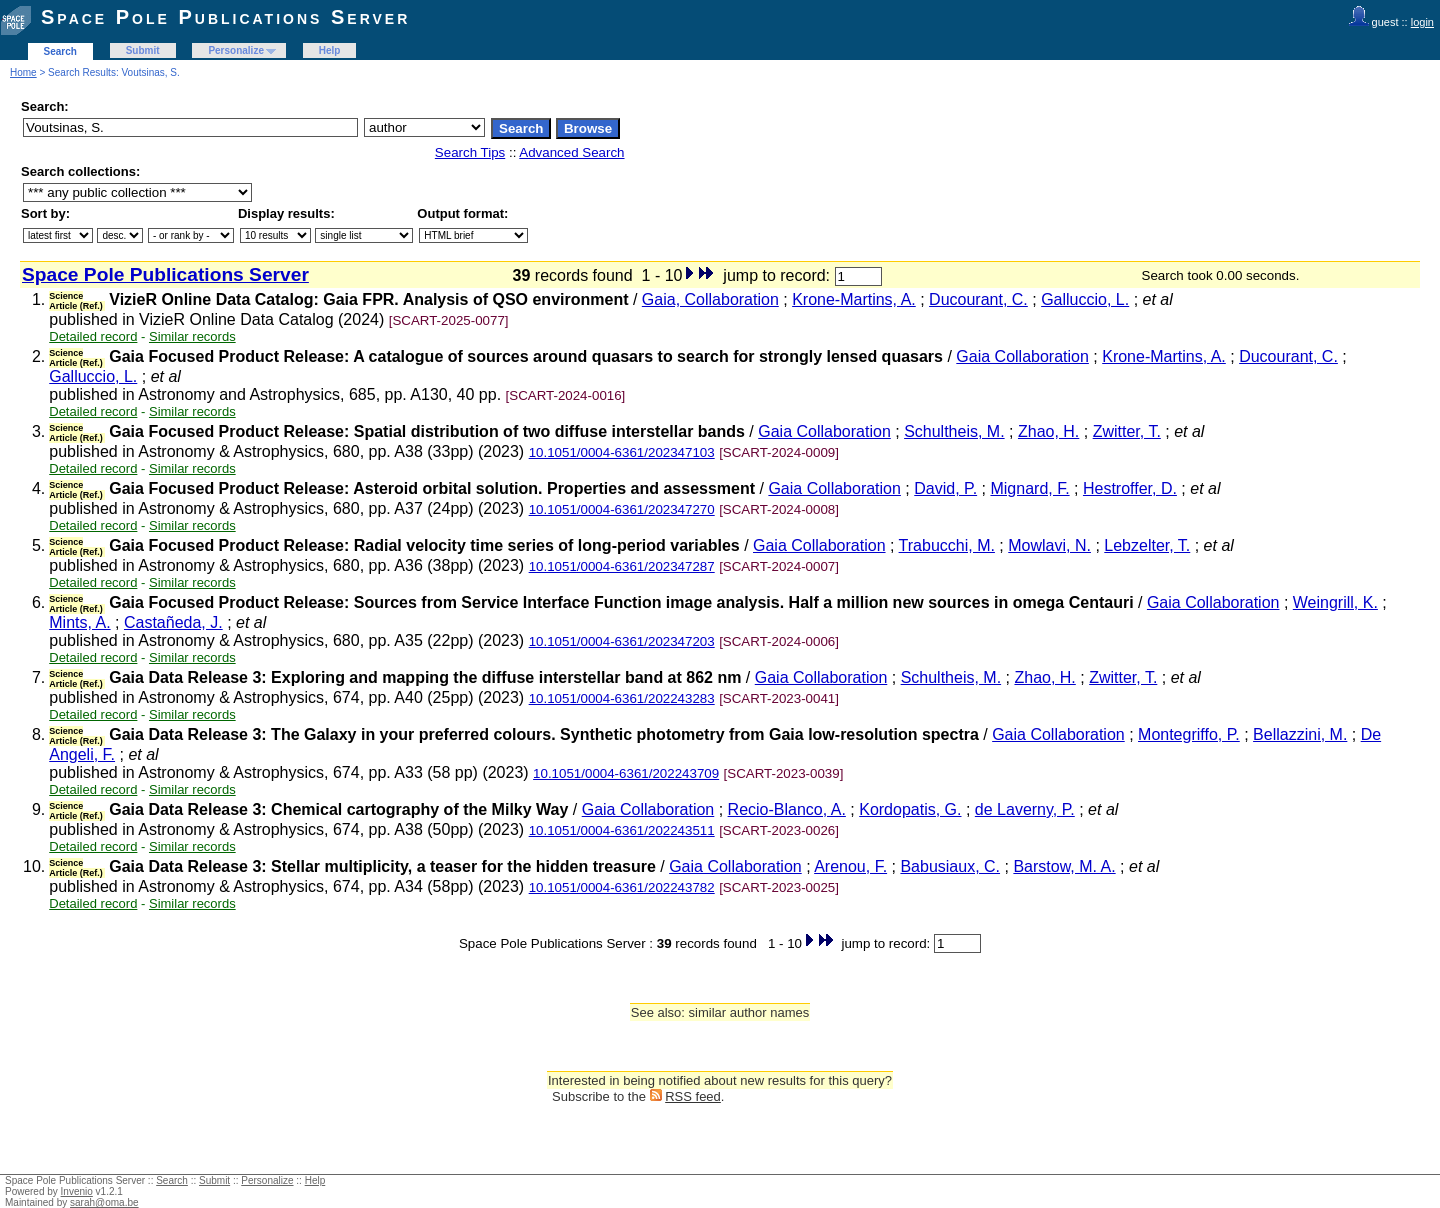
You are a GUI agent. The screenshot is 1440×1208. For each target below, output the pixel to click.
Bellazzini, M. (1300, 734)
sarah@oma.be (104, 1202)
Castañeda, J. (173, 622)
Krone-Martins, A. (854, 299)
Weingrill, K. (1335, 602)
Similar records (192, 336)
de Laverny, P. (1025, 809)
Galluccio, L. (1085, 299)
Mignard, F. (1029, 488)
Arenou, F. (850, 866)
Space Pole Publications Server (225, 17)
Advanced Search (571, 152)
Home (23, 72)
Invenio (77, 1191)
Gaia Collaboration (1022, 356)
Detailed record (93, 336)
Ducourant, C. (978, 299)
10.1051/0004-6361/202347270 (622, 509)
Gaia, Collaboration (710, 299)
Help (330, 50)
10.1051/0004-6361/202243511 (622, 830)
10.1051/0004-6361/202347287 (622, 566)
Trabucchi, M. (947, 545)
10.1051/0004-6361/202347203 (622, 641)
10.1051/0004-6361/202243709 (626, 773)
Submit (143, 50)
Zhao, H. (1048, 431)
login (1422, 22)
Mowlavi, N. (1049, 545)
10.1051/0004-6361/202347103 (622, 452)
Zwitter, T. (1127, 431)
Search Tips (470, 152)
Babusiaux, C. (950, 866)
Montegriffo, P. (1189, 734)
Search (60, 51)
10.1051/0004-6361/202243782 (622, 887)
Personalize (236, 50)
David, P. (945, 488)
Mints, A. (79, 622)
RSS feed (693, 1096)
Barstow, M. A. (1064, 866)
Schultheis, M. (954, 431)
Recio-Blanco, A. (787, 809)
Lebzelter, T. (1147, 545)
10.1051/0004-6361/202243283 (622, 698)
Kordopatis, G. (910, 809)
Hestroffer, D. (1130, 488)
